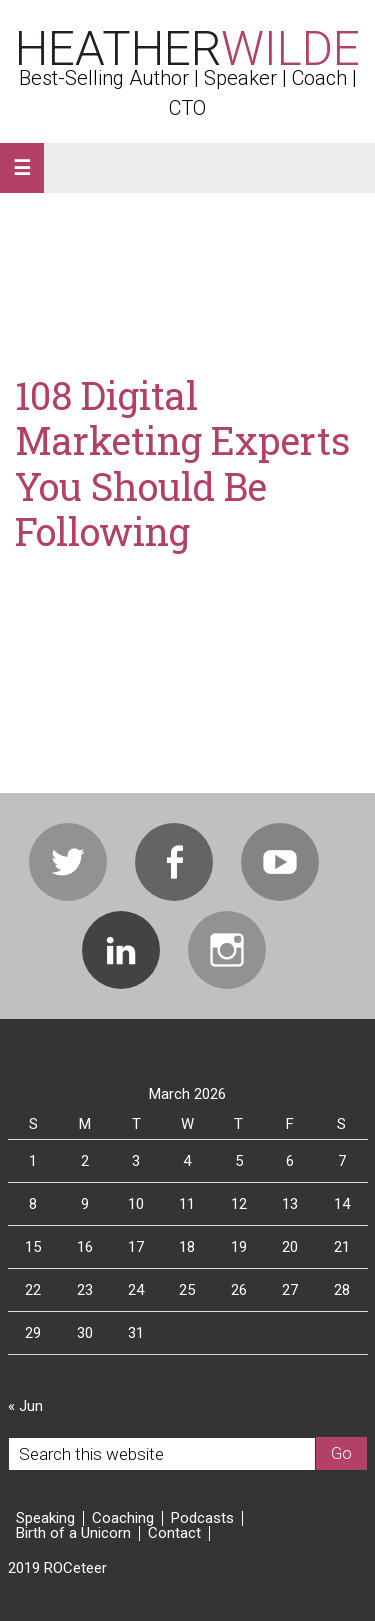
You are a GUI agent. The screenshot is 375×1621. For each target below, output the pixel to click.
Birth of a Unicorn (73, 1533)
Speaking (45, 1518)
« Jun (25, 1406)
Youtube (280, 862)
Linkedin (121, 950)
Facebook (174, 862)
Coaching (123, 1518)
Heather (187, 48)
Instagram (227, 950)
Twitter (68, 862)
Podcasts (202, 1518)
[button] (22, 168)
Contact (174, 1533)
